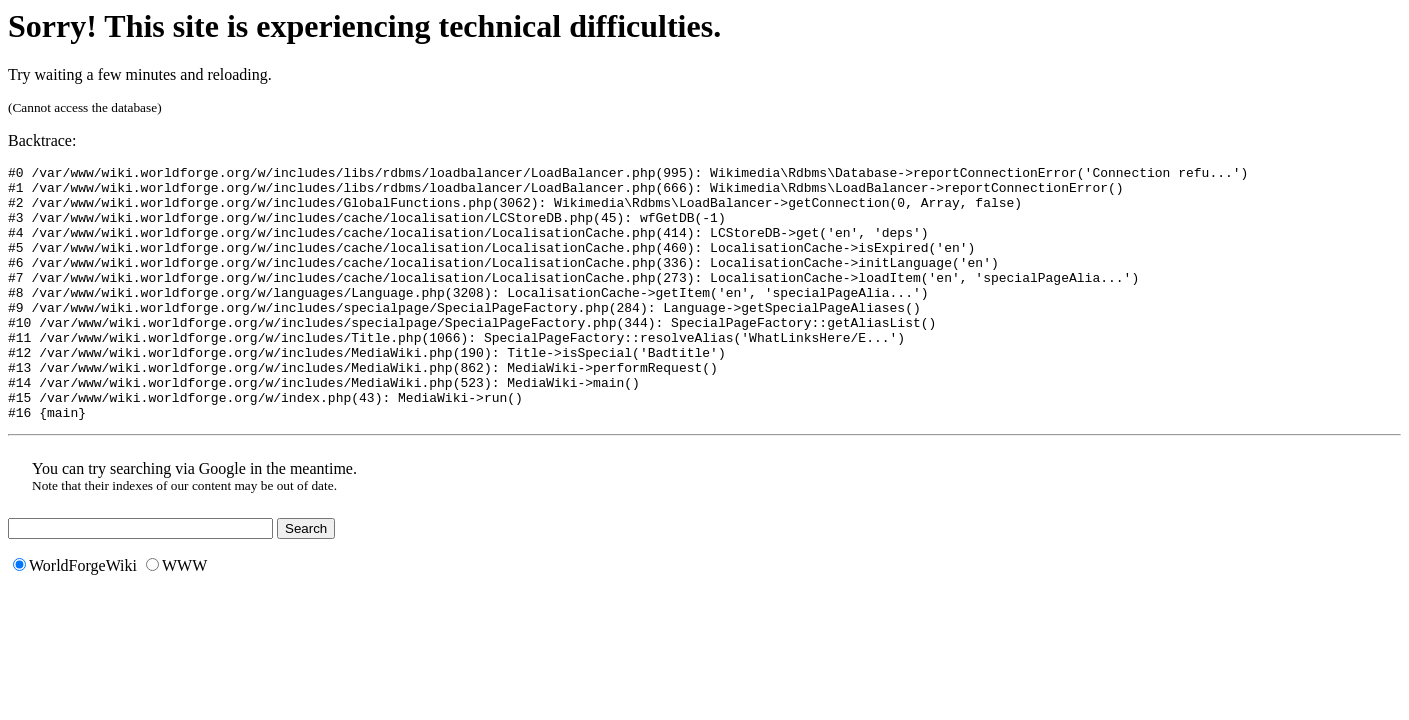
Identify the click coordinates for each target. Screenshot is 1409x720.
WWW (176, 616)
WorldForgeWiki (75, 616)
